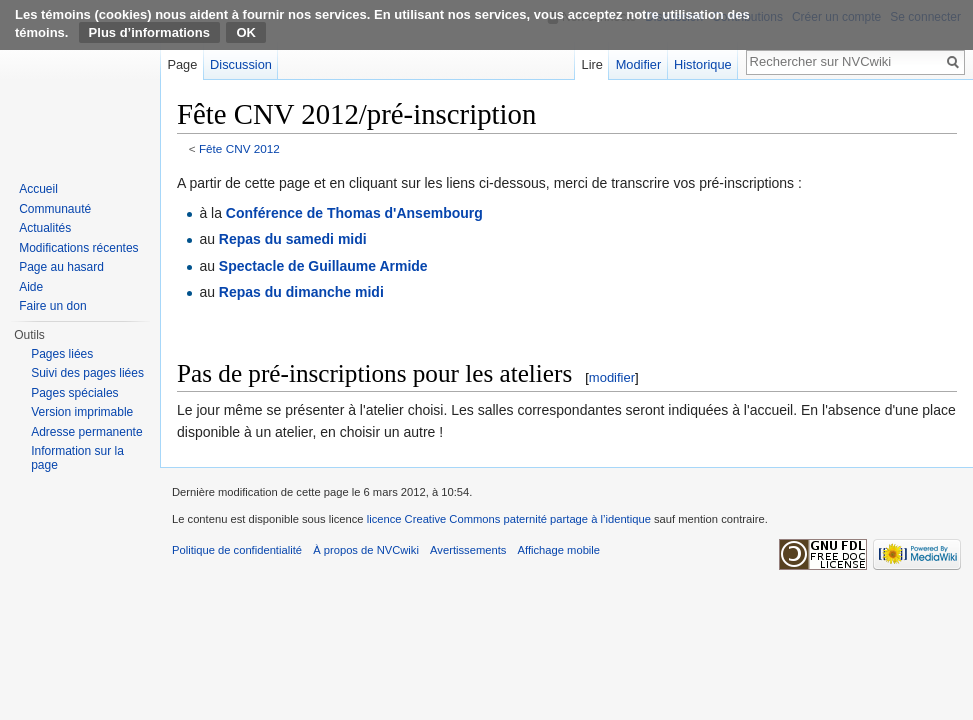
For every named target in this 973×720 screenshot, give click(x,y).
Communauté (55, 209)
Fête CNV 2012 (239, 148)
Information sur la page (77, 458)
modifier (612, 377)
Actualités (45, 228)
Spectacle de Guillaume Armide (323, 266)
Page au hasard (61, 267)
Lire (592, 64)
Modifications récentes (78, 248)
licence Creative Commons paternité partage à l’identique (509, 519)
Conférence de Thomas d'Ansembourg (354, 213)
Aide (31, 287)
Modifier (639, 64)
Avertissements (468, 550)
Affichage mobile (559, 550)
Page (182, 64)
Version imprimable (82, 412)
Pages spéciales (74, 393)
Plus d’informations (149, 32)
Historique (703, 64)
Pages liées (62, 354)
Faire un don (52, 306)
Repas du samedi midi (293, 239)
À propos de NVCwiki (366, 550)
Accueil (38, 189)
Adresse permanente (86, 432)
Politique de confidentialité (237, 550)
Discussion (241, 64)
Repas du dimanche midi (301, 292)
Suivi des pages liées (87, 373)
